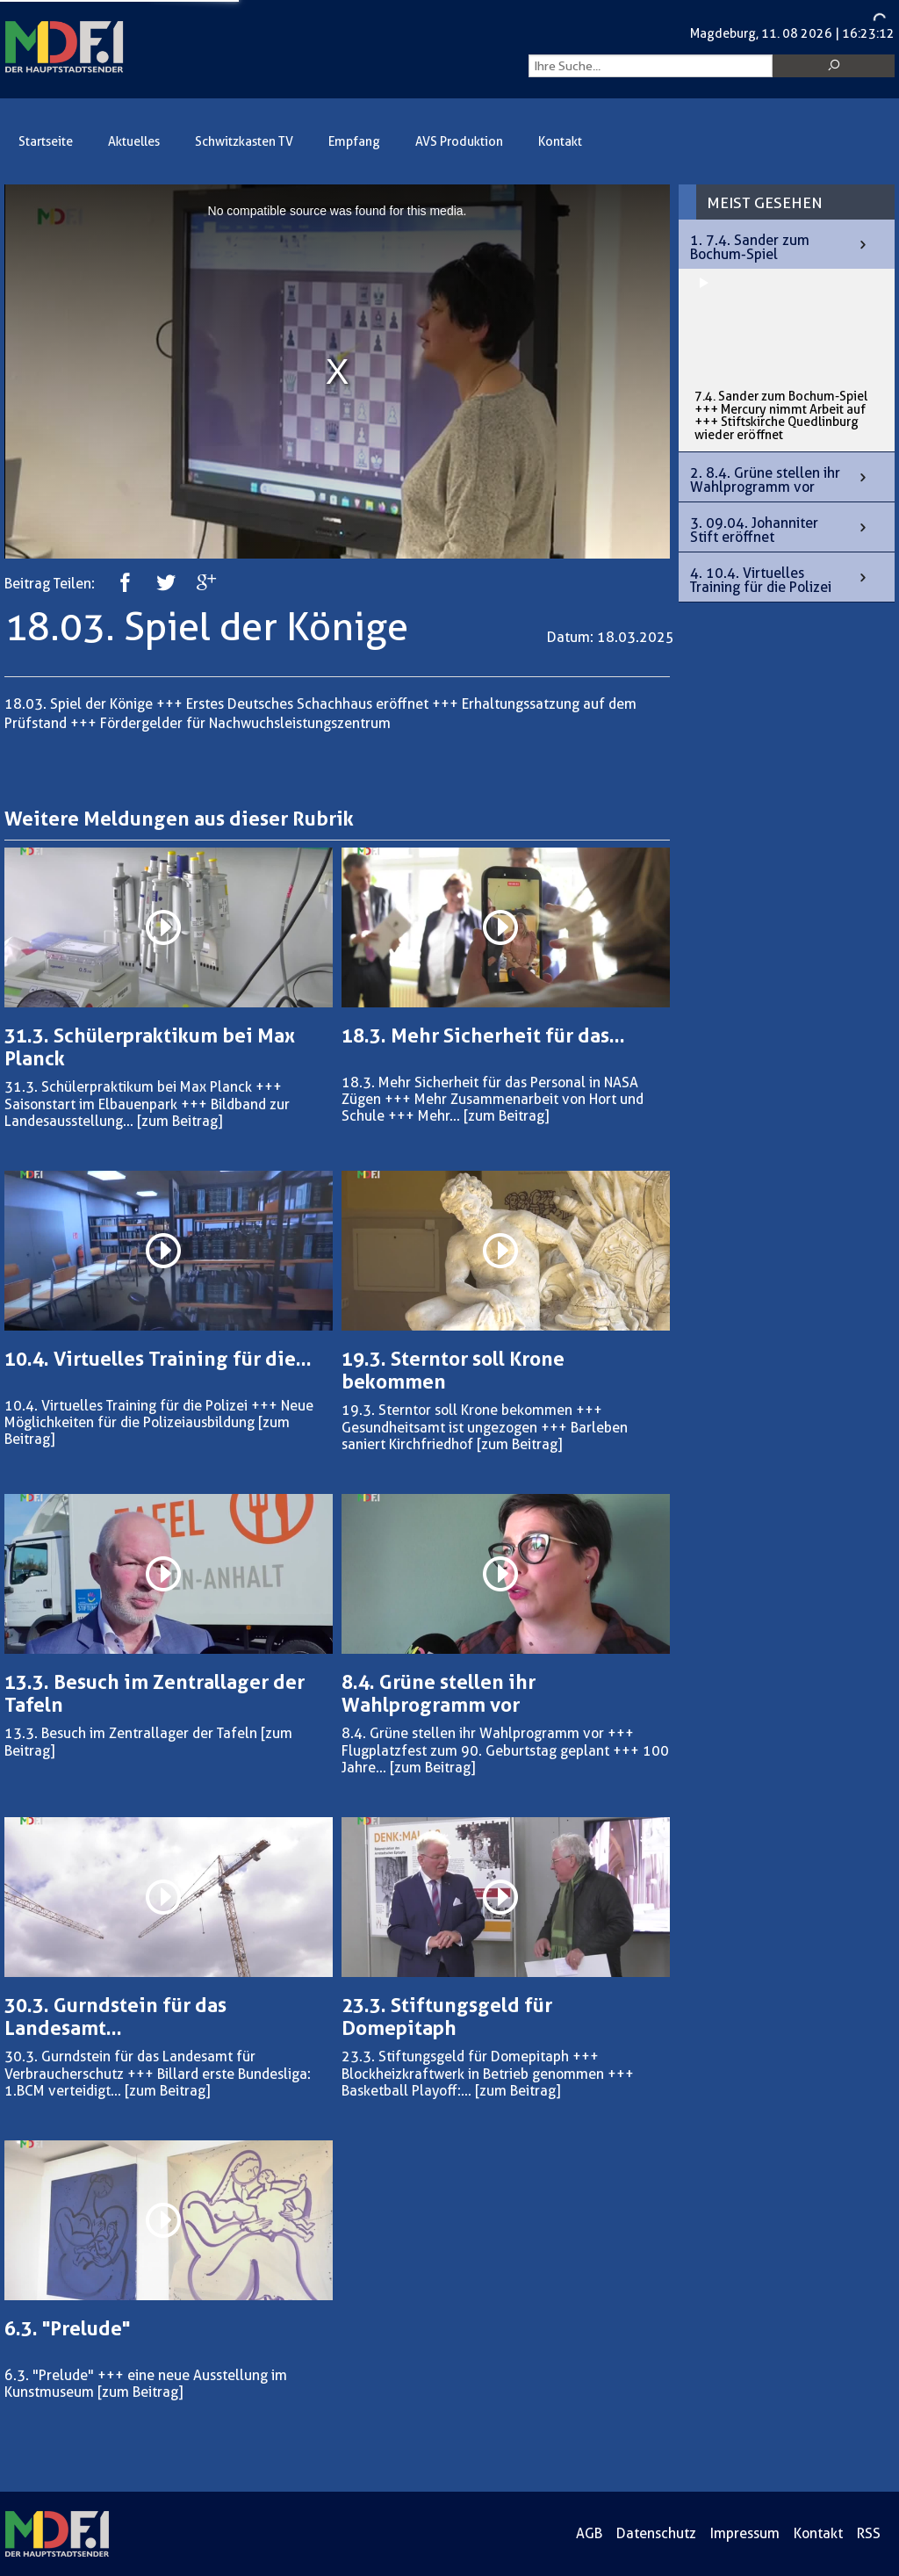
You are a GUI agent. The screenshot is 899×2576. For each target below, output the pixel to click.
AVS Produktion (459, 141)
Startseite (45, 141)
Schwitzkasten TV (244, 141)
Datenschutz (656, 2533)
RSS (869, 2533)
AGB (589, 2533)
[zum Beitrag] (179, 1121)
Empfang (354, 141)
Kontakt (560, 141)
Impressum (745, 2533)
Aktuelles (134, 141)
